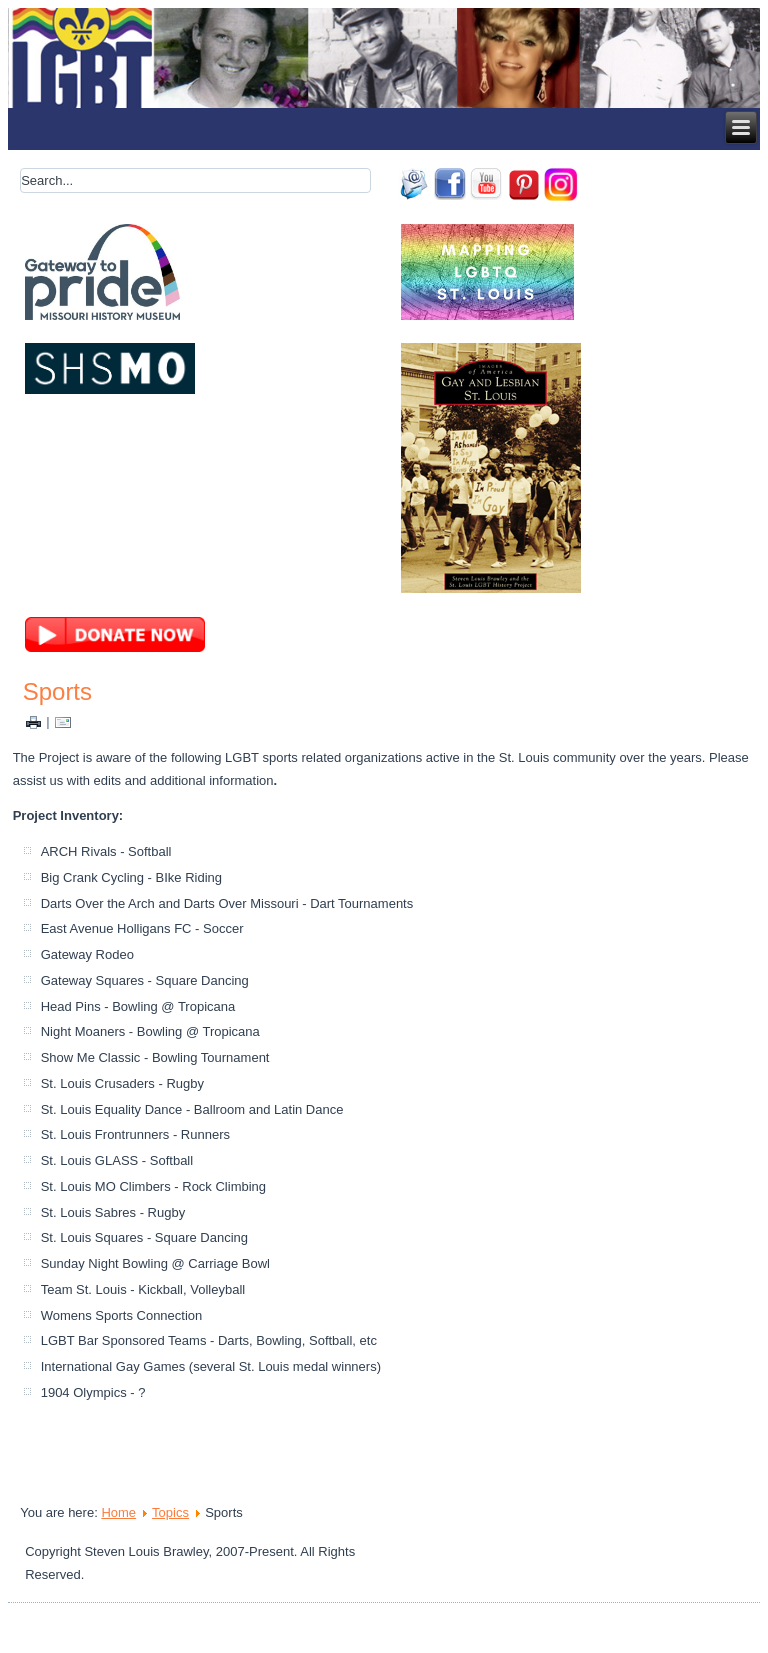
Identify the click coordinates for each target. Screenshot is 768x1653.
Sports (57, 691)
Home (118, 1512)
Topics (170, 1512)
